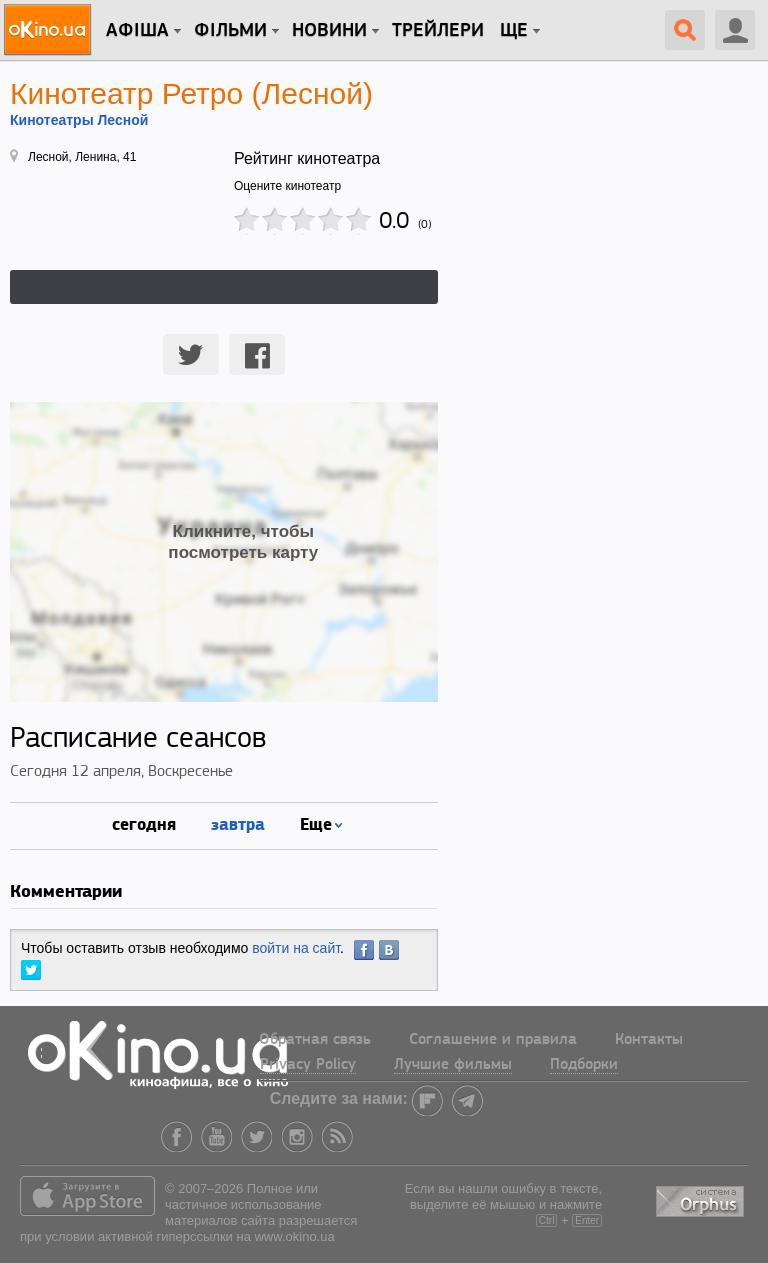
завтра (238, 823)
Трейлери (438, 31)
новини (329, 31)
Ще (514, 31)
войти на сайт (296, 948)
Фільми (230, 31)
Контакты (649, 1040)
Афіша (137, 31)
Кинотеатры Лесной (79, 120)
